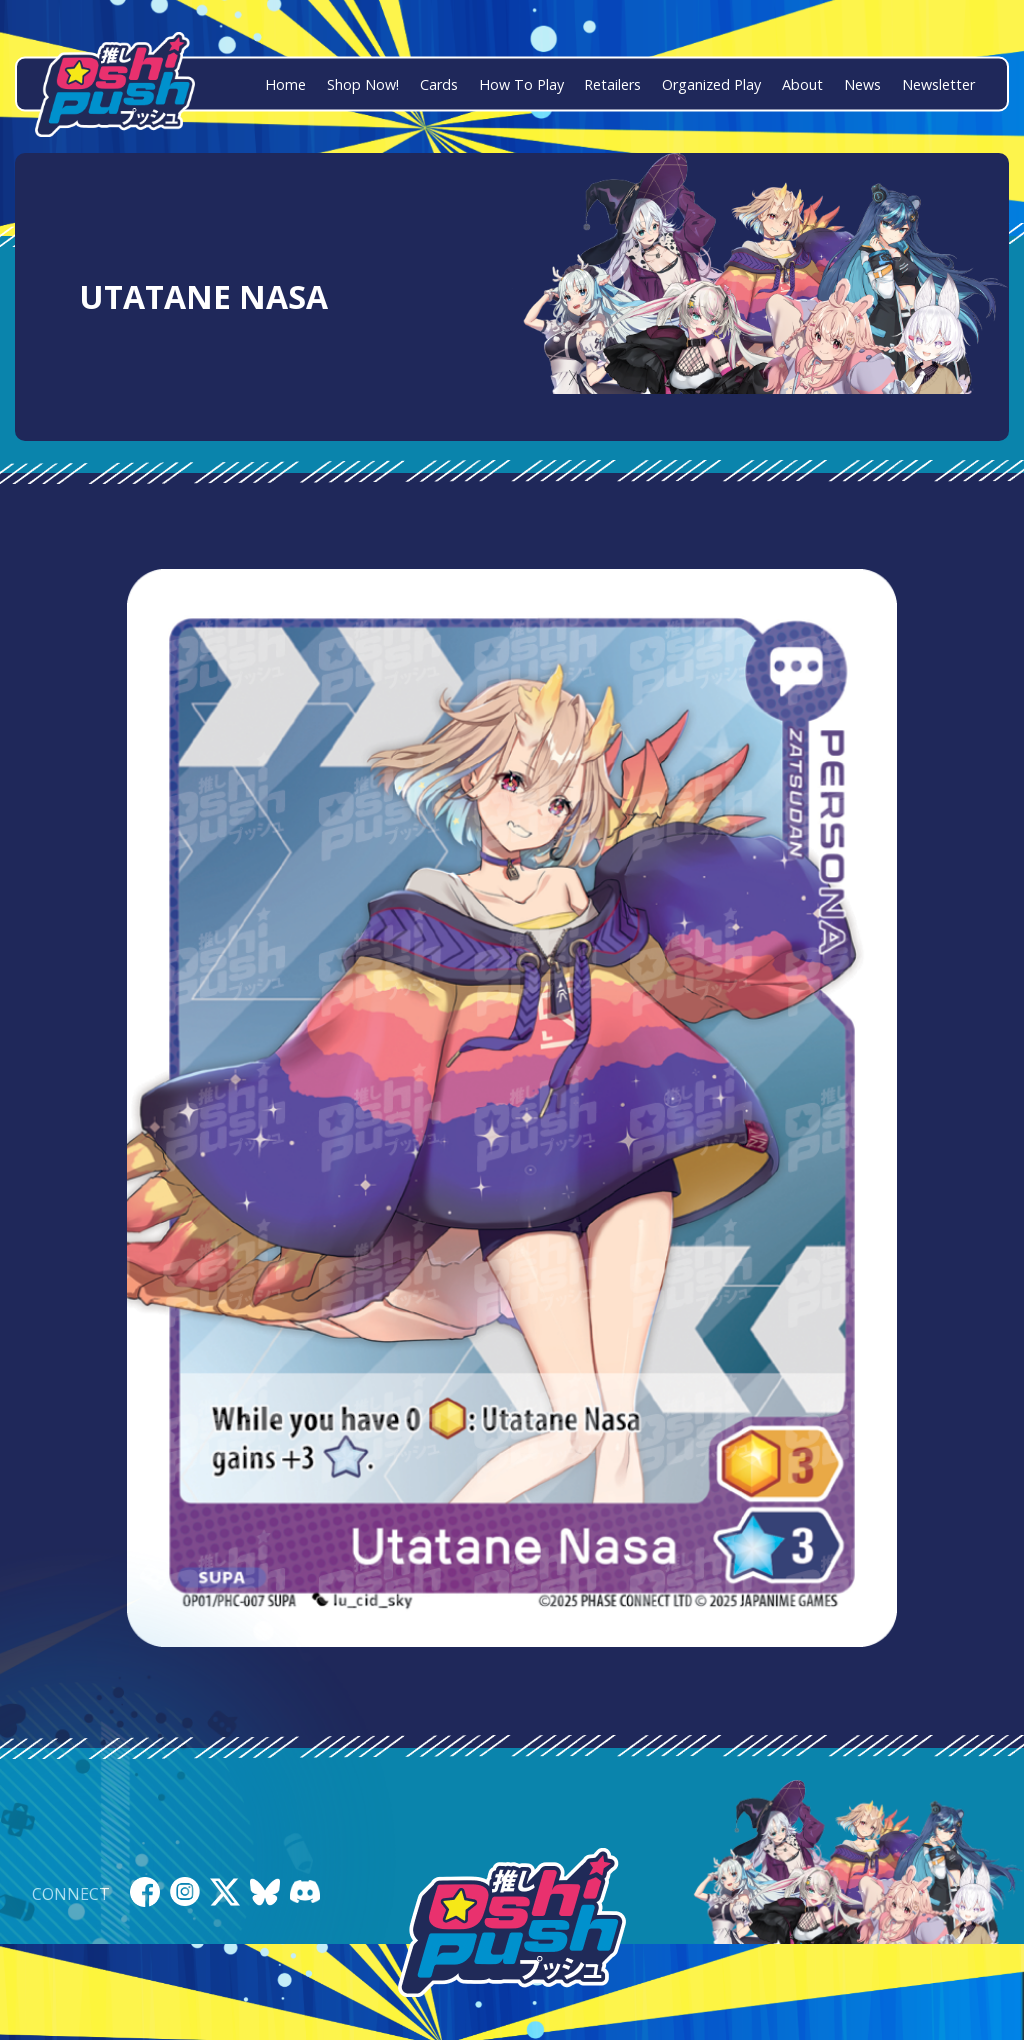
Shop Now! (363, 84)
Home (285, 84)
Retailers (612, 84)
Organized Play (711, 84)
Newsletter (938, 84)
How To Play (521, 84)
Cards (439, 84)
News (862, 84)
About (802, 84)
